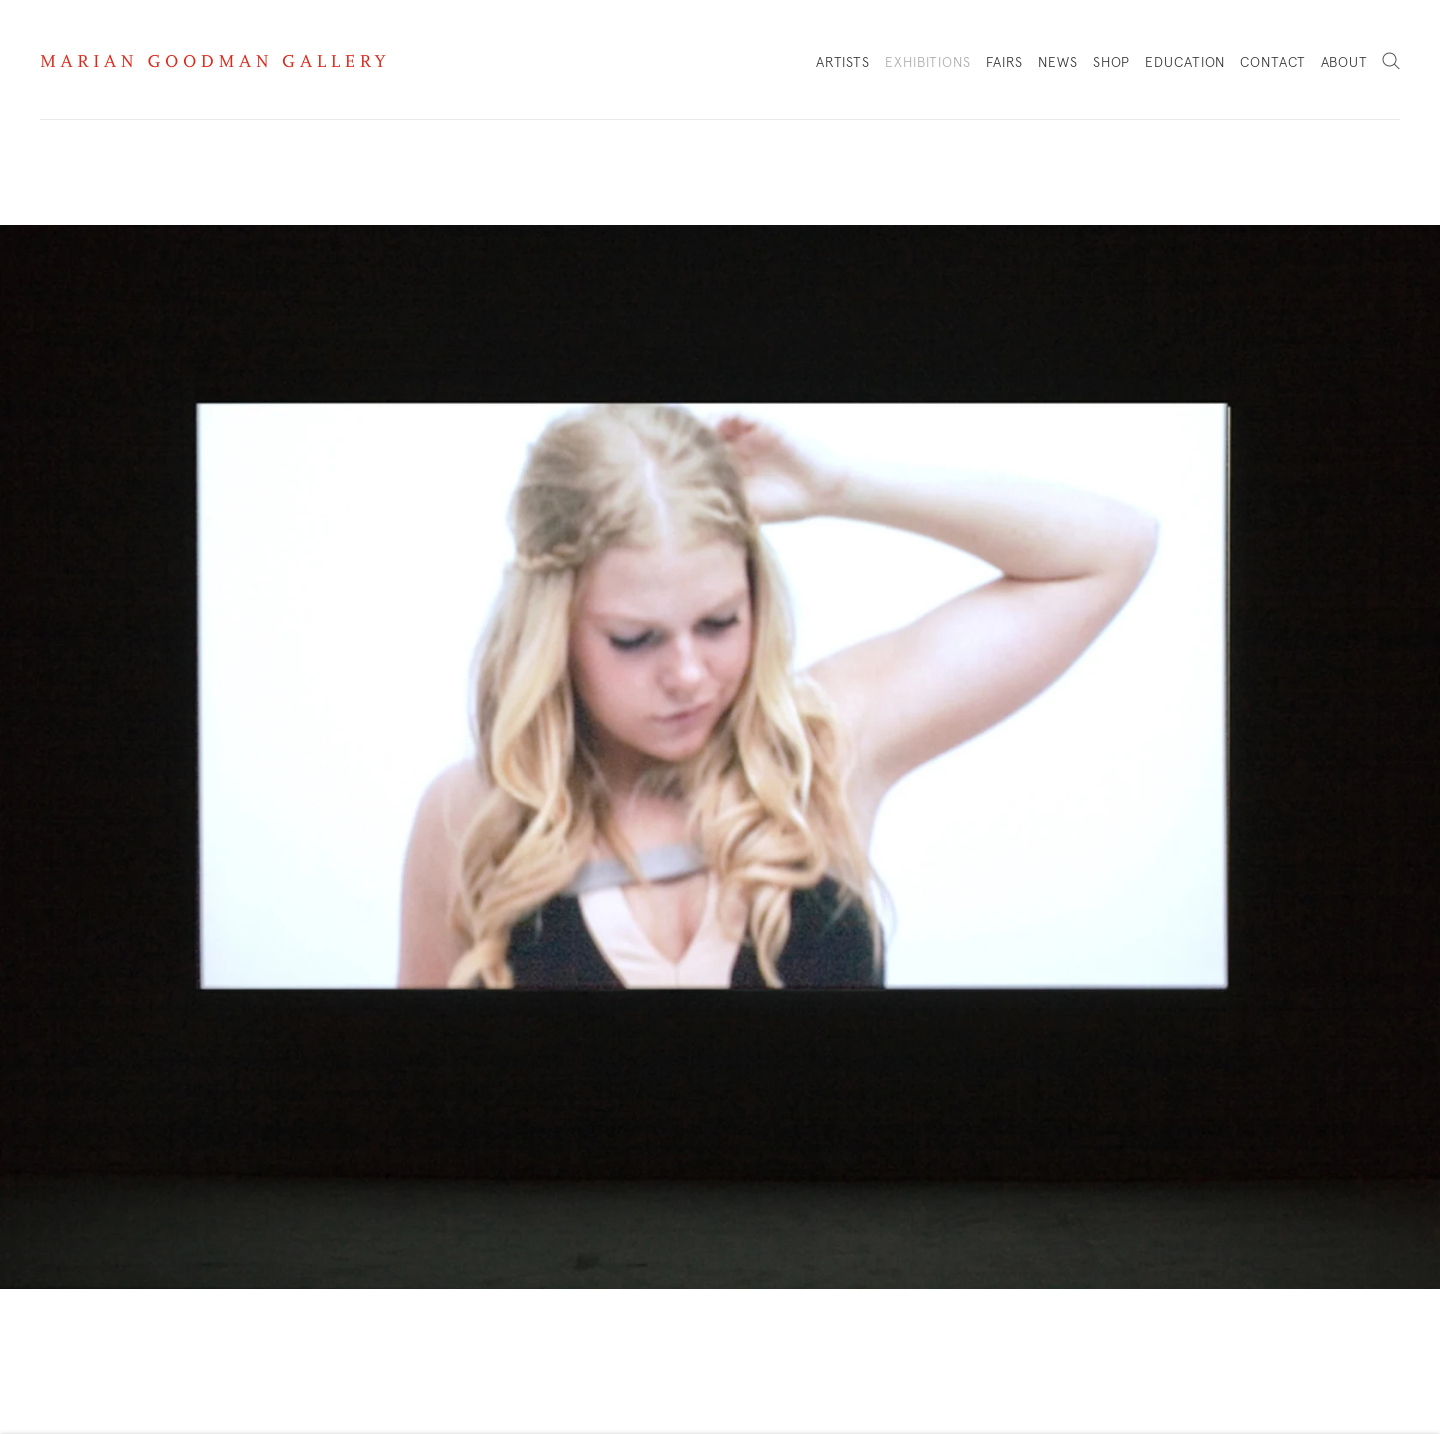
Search (1391, 62)
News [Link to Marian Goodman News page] (1058, 63)
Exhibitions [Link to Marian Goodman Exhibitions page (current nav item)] (928, 63)
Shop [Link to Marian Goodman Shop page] (1112, 67)
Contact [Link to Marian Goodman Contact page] (1272, 63)
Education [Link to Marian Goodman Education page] (1185, 63)
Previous (30, 717)
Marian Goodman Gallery (213, 61)
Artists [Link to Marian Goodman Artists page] (843, 63)
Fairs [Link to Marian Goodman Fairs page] (1005, 63)
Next (1410, 717)
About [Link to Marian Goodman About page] (1345, 63)
